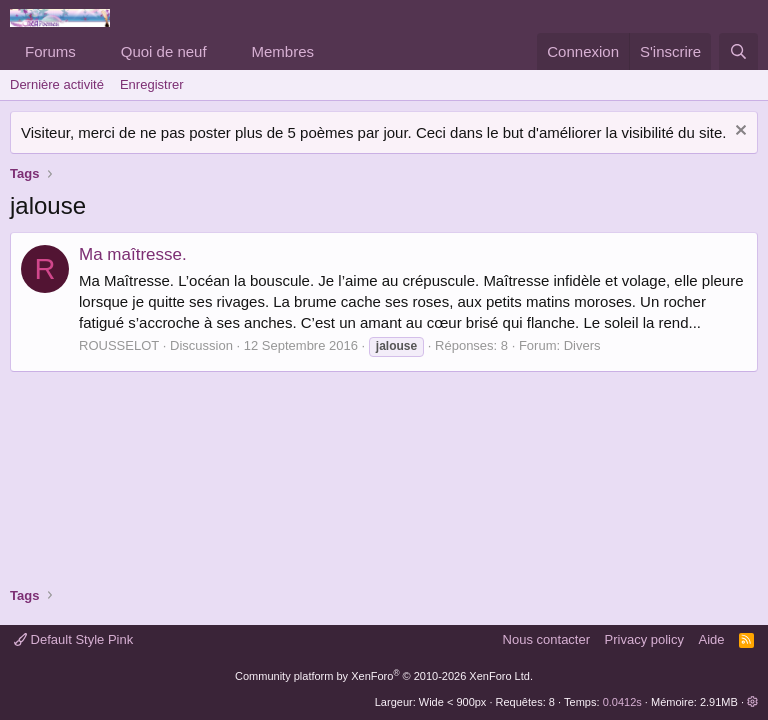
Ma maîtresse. (133, 254)
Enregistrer (152, 84)
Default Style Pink (73, 639)
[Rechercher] (738, 51)
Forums (50, 51)
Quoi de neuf (164, 51)
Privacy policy (644, 639)
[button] (92, 51)
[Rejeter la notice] (738, 132)
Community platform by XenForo (384, 676)
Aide (712, 639)
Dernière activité (57, 84)
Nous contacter (546, 639)
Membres (283, 51)
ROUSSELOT (119, 345)
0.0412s (622, 702)
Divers (582, 345)
